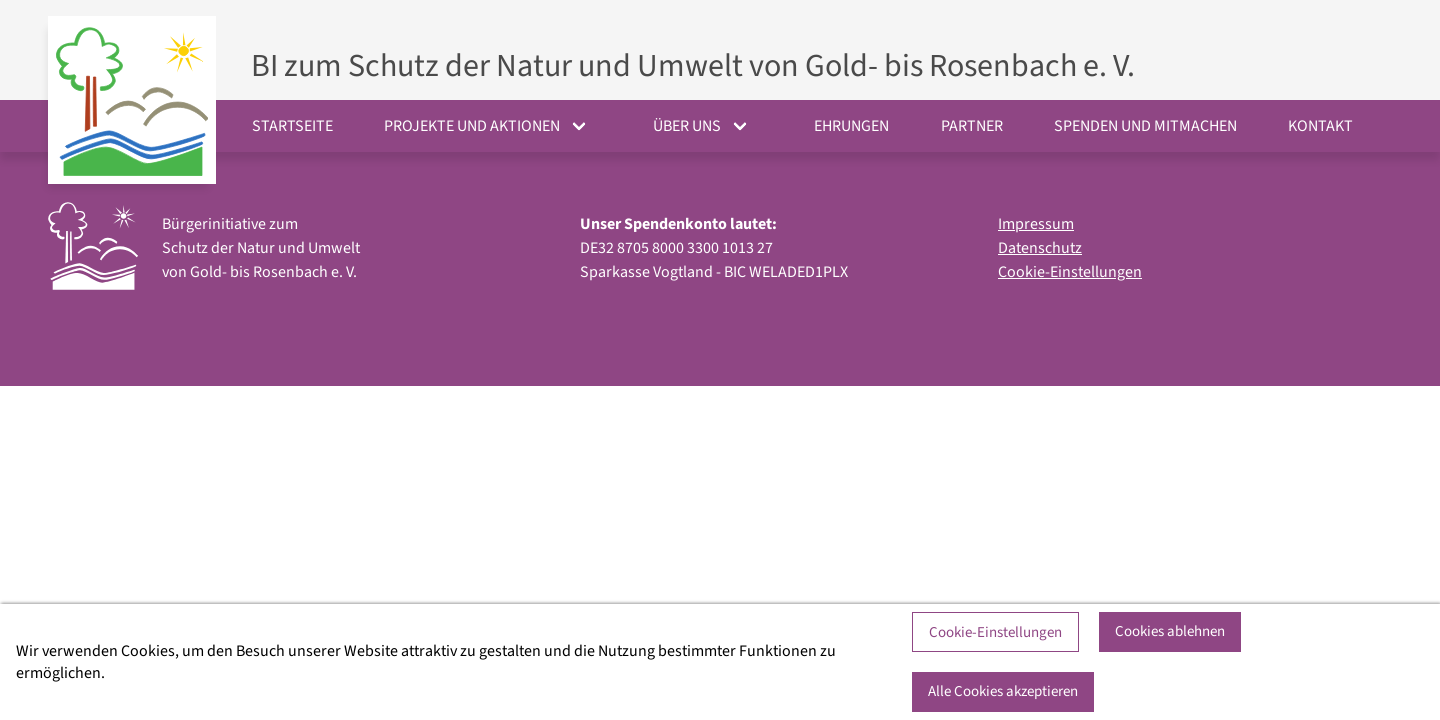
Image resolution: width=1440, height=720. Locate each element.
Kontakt (1320, 126)
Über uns (687, 126)
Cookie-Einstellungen (1070, 272)
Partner (972, 126)
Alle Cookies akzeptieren (1003, 691)
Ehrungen (851, 126)
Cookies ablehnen (1170, 631)
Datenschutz (1040, 248)
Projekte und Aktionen (472, 126)
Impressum (1036, 224)
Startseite (292, 126)
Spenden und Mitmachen (1145, 126)
